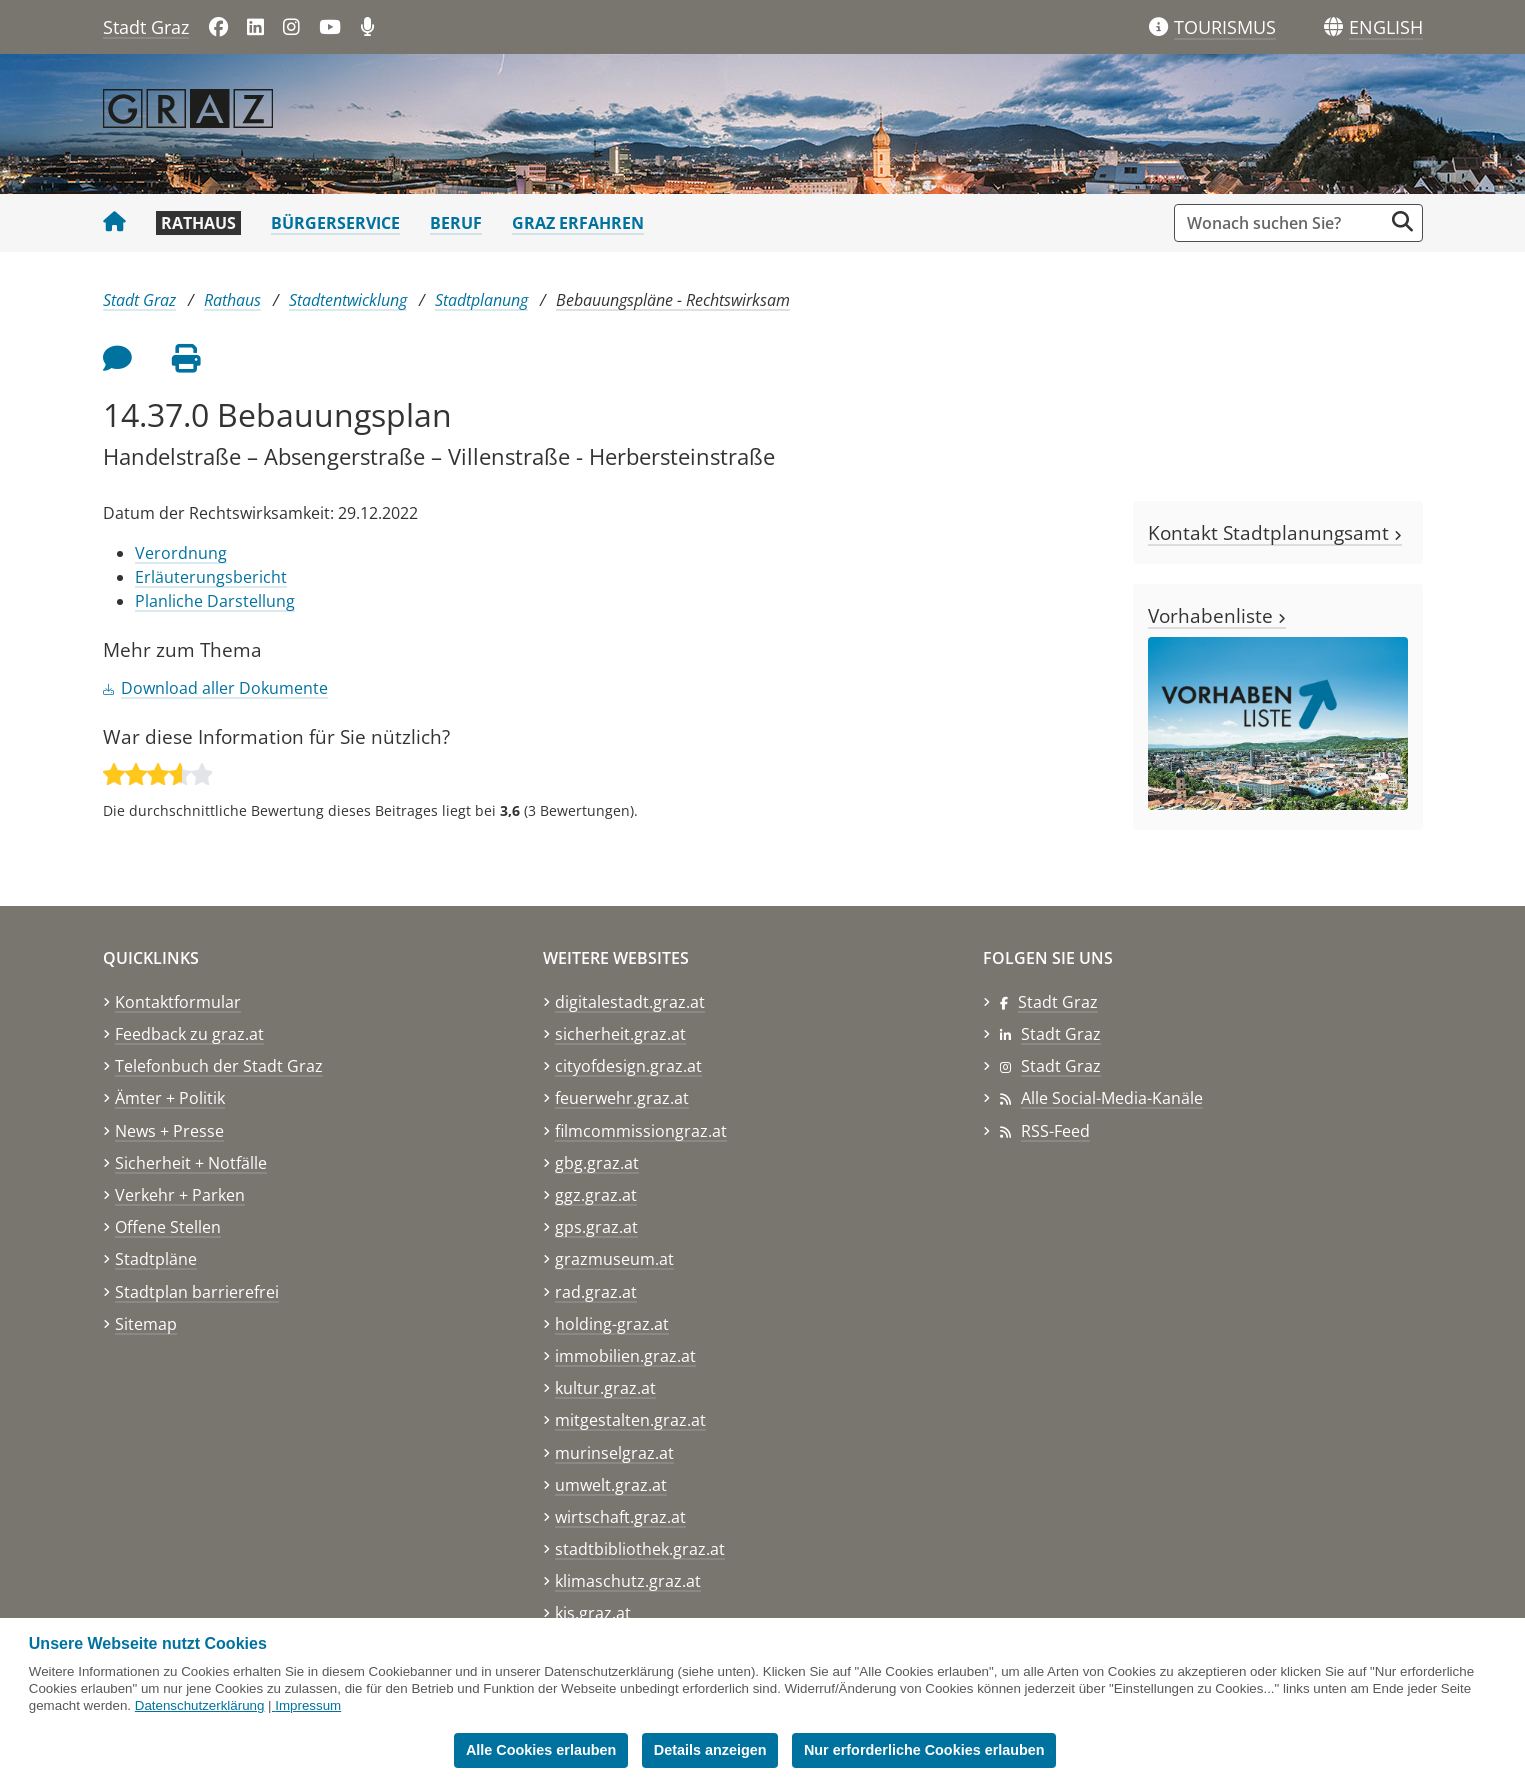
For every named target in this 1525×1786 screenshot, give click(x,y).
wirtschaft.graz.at (620, 1517)
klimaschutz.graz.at (628, 1581)
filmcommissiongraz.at (641, 1131)
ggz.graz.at (596, 1195)
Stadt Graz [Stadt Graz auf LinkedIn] (1061, 1034)
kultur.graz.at (605, 1388)
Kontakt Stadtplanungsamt (1275, 532)
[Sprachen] (1333, 27)
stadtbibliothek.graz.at (640, 1549)
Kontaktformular (178, 1002)
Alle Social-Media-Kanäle (1112, 1098)
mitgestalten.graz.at (630, 1420)
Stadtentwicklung (348, 300)
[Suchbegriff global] (1283, 223)
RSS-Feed (1055, 1131)
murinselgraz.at (614, 1453)
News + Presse (169, 1131)
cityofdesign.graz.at (628, 1066)
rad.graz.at (596, 1292)
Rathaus (198, 223)
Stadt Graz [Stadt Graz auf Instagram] (1061, 1066)
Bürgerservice (335, 223)
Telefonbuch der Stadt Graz (219, 1066)
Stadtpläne (156, 1259)
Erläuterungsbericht (211, 577)
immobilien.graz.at (625, 1356)
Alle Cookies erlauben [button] (541, 1750)
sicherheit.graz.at (620, 1034)
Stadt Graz (146, 27)
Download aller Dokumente (224, 688)
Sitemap (146, 1324)
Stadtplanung (481, 300)
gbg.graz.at (597, 1163)
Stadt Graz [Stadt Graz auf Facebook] (1058, 1002)
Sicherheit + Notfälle (191, 1163)
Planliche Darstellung (215, 601)
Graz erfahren (578, 223)
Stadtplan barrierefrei (197, 1292)
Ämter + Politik (170, 1098)
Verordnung (181, 553)
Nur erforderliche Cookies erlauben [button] (924, 1750)
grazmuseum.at (614, 1259)
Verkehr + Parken (180, 1195)
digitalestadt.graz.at (630, 1002)
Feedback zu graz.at (189, 1034)
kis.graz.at (593, 1613)
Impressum (308, 1705)
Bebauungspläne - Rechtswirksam (673, 300)
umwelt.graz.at (611, 1485)
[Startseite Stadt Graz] (114, 223)
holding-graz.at (612, 1324)
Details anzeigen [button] (710, 1750)
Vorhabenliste (1217, 615)
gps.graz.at (596, 1227)
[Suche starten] (1402, 221)
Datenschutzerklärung (200, 1705)
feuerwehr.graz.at (622, 1098)
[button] (1386, 28)
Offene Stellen (168, 1227)
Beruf (456, 223)
